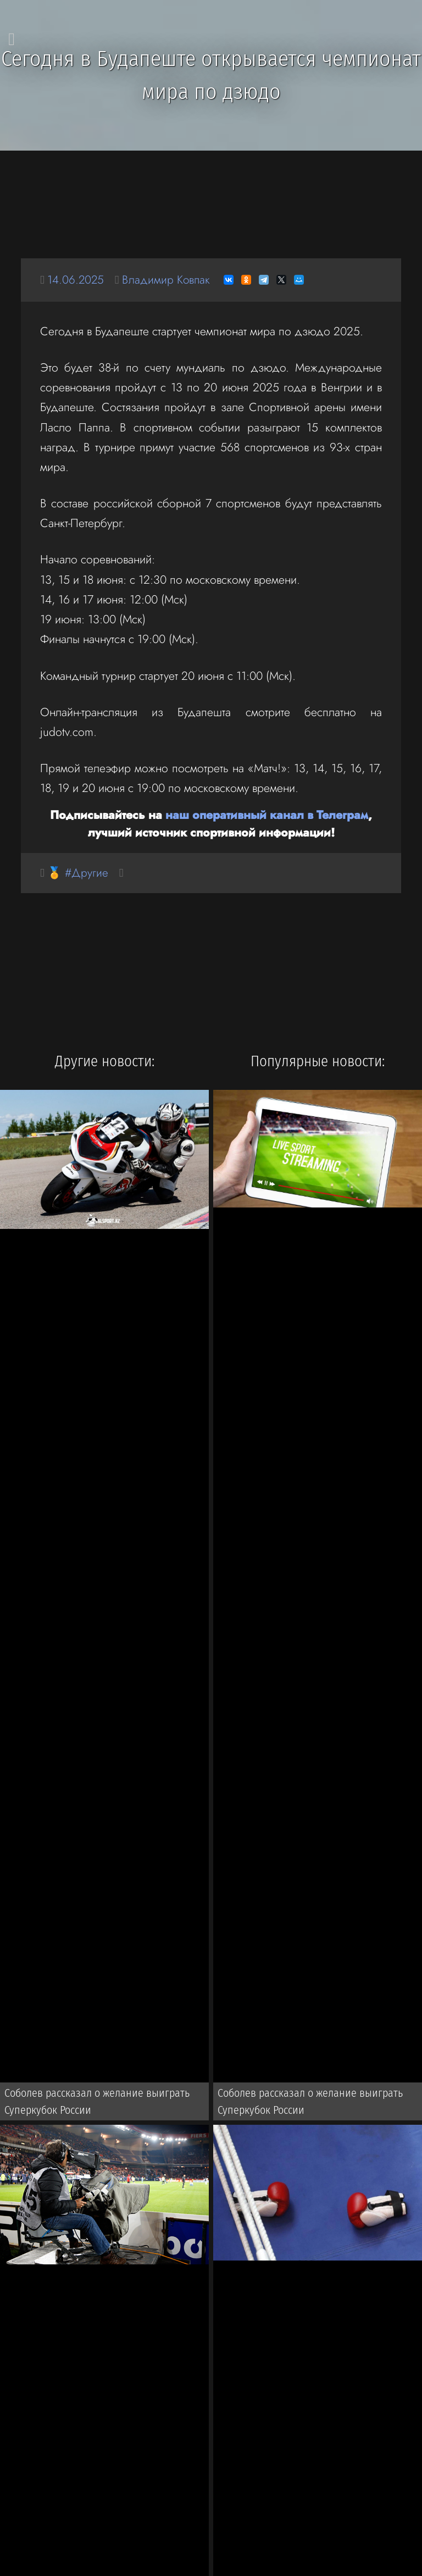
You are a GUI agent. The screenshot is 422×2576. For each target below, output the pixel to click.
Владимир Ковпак (167, 279)
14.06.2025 (76, 279)
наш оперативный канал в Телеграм (266, 814)
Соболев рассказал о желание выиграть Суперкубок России (97, 2102)
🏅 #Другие (78, 873)
